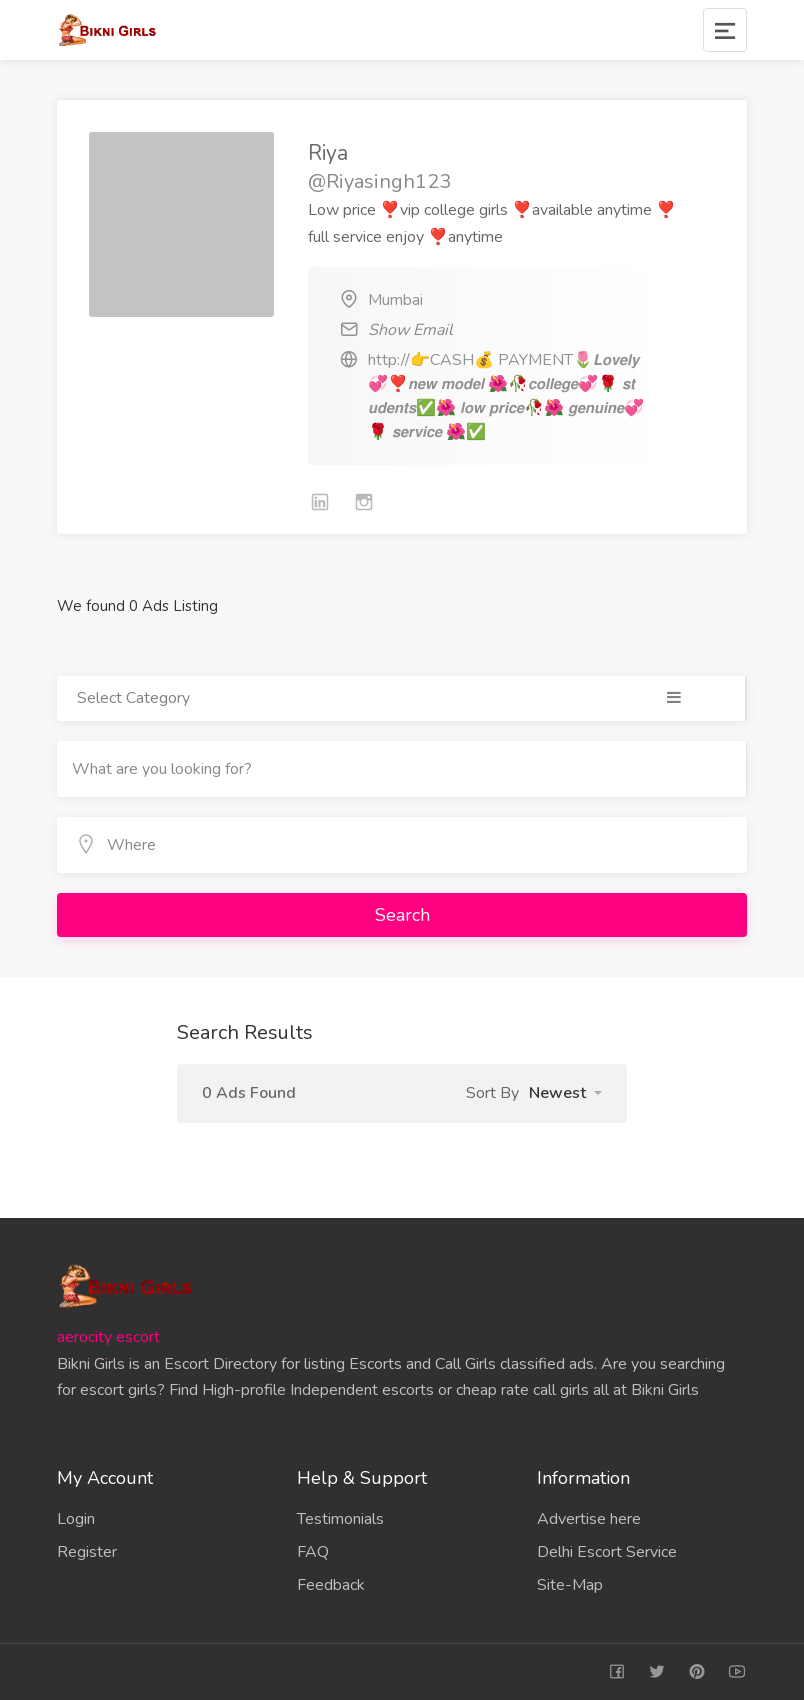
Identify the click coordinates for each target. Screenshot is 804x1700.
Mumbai (395, 300)
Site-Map (570, 1585)
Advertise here (589, 1519)
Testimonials (340, 1519)
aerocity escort (108, 1337)
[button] (565, 1093)
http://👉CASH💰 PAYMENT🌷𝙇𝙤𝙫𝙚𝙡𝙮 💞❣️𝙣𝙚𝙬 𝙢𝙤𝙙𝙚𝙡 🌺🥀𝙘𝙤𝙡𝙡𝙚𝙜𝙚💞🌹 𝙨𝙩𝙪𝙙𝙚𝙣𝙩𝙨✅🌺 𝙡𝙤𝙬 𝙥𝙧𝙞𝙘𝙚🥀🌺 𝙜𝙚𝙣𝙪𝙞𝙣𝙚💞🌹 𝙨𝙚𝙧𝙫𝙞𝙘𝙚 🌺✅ (506, 396)
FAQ (313, 1552)
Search (402, 915)
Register (87, 1552)
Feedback (331, 1585)
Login (76, 1519)
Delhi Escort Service (607, 1552)
